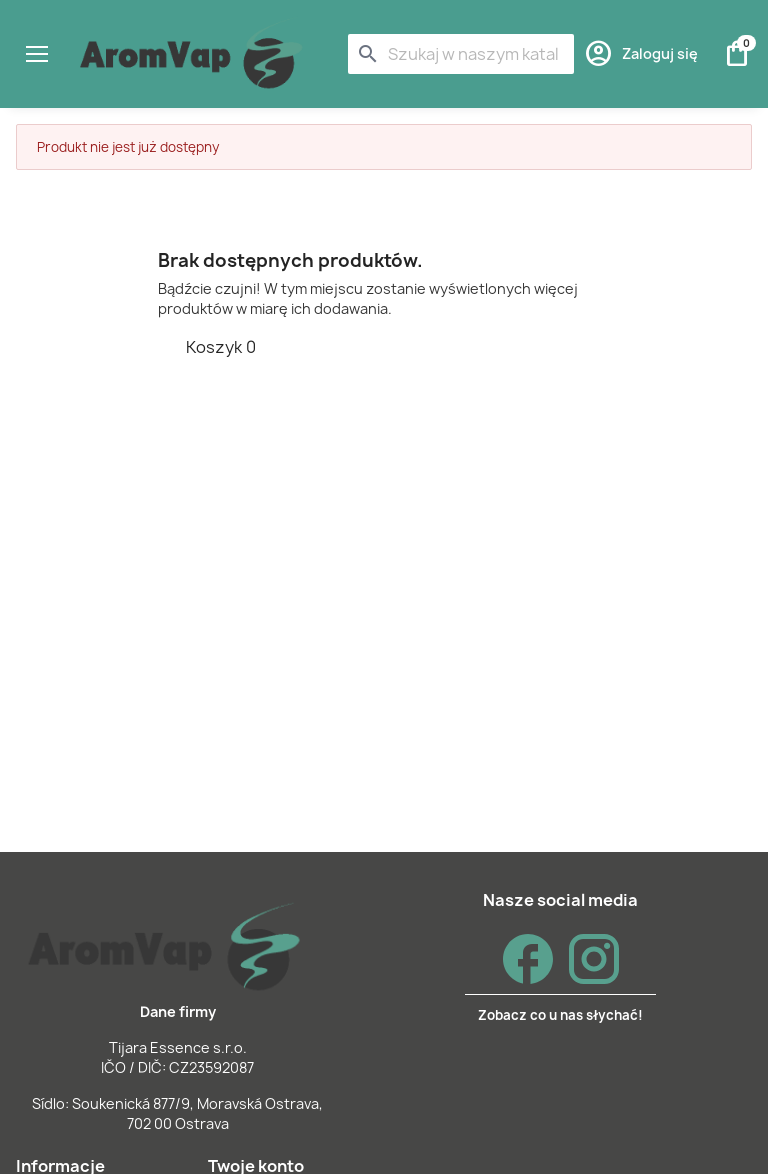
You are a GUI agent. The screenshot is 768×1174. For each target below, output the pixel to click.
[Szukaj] (461, 54)
